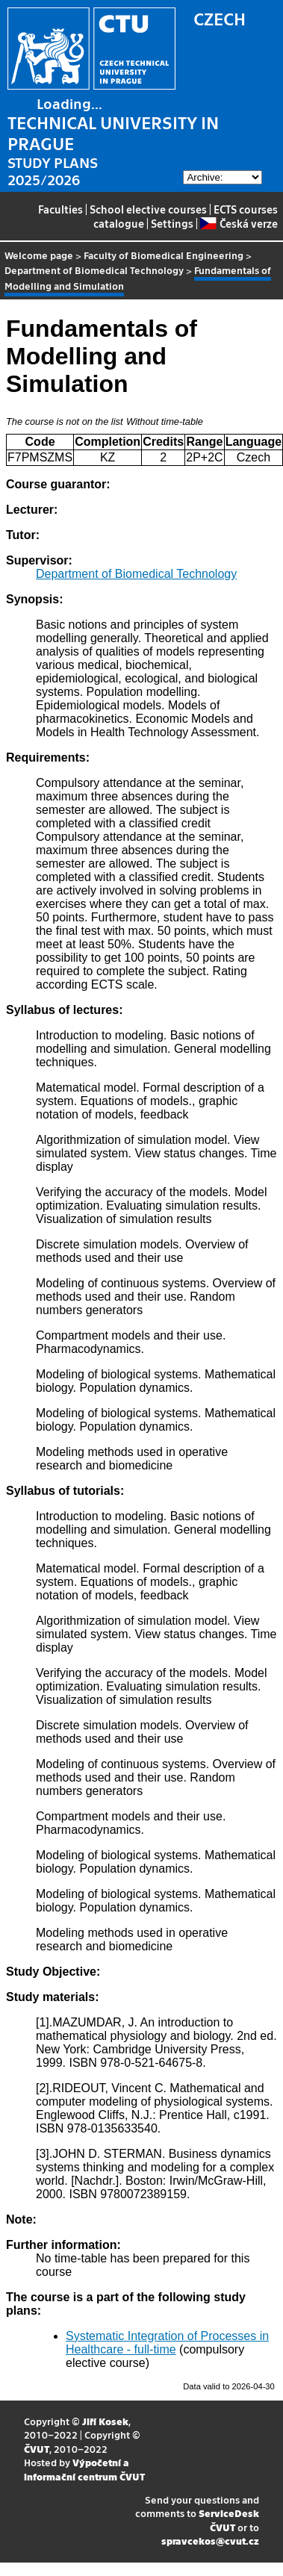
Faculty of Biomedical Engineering (163, 255)
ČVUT (36, 2448)
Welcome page (38, 255)
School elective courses (148, 209)
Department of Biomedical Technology (94, 270)
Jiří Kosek (105, 2421)
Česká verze (238, 223)
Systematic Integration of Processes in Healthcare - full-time (167, 2343)
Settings (172, 223)
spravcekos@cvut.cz (210, 2540)
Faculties (60, 209)
